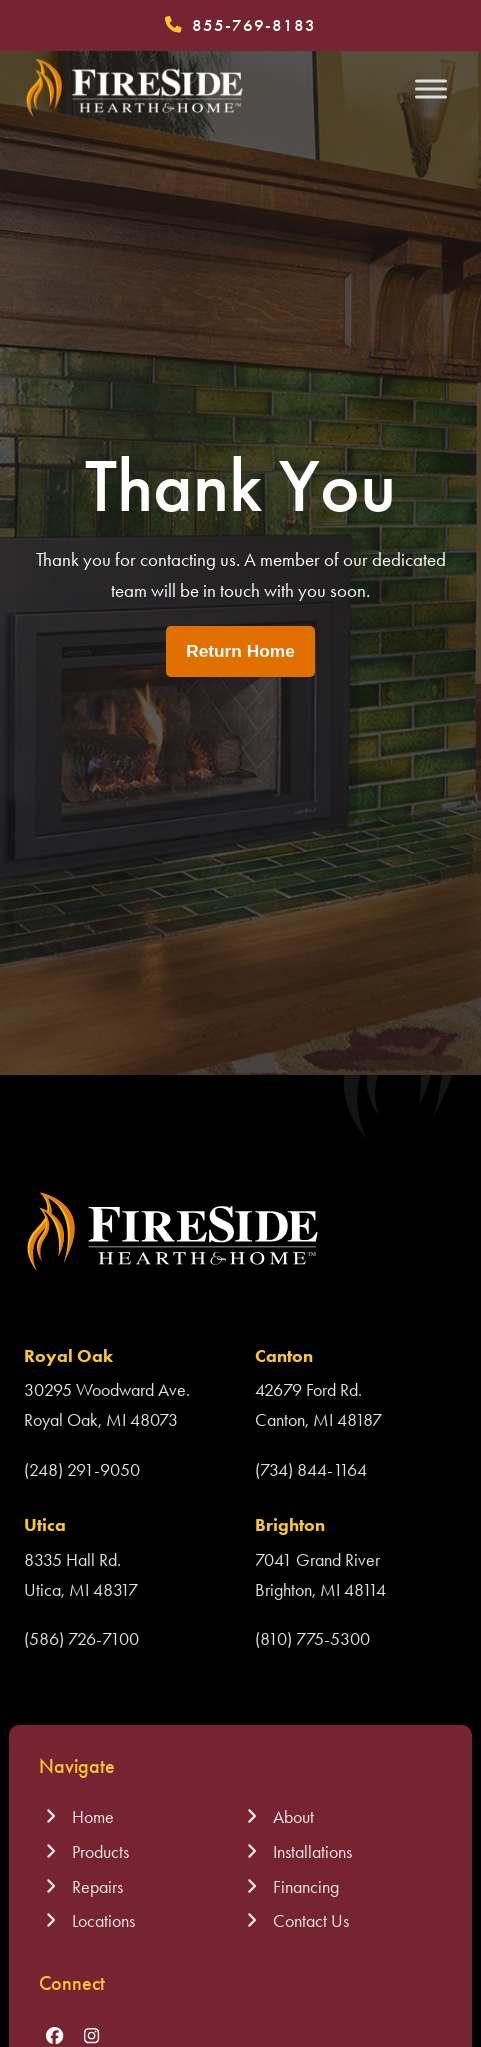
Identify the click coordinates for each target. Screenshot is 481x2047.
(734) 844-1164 (311, 1470)
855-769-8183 (254, 25)
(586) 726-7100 (81, 1639)
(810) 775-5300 (312, 1639)
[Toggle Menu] (431, 88)
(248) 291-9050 (82, 1470)
